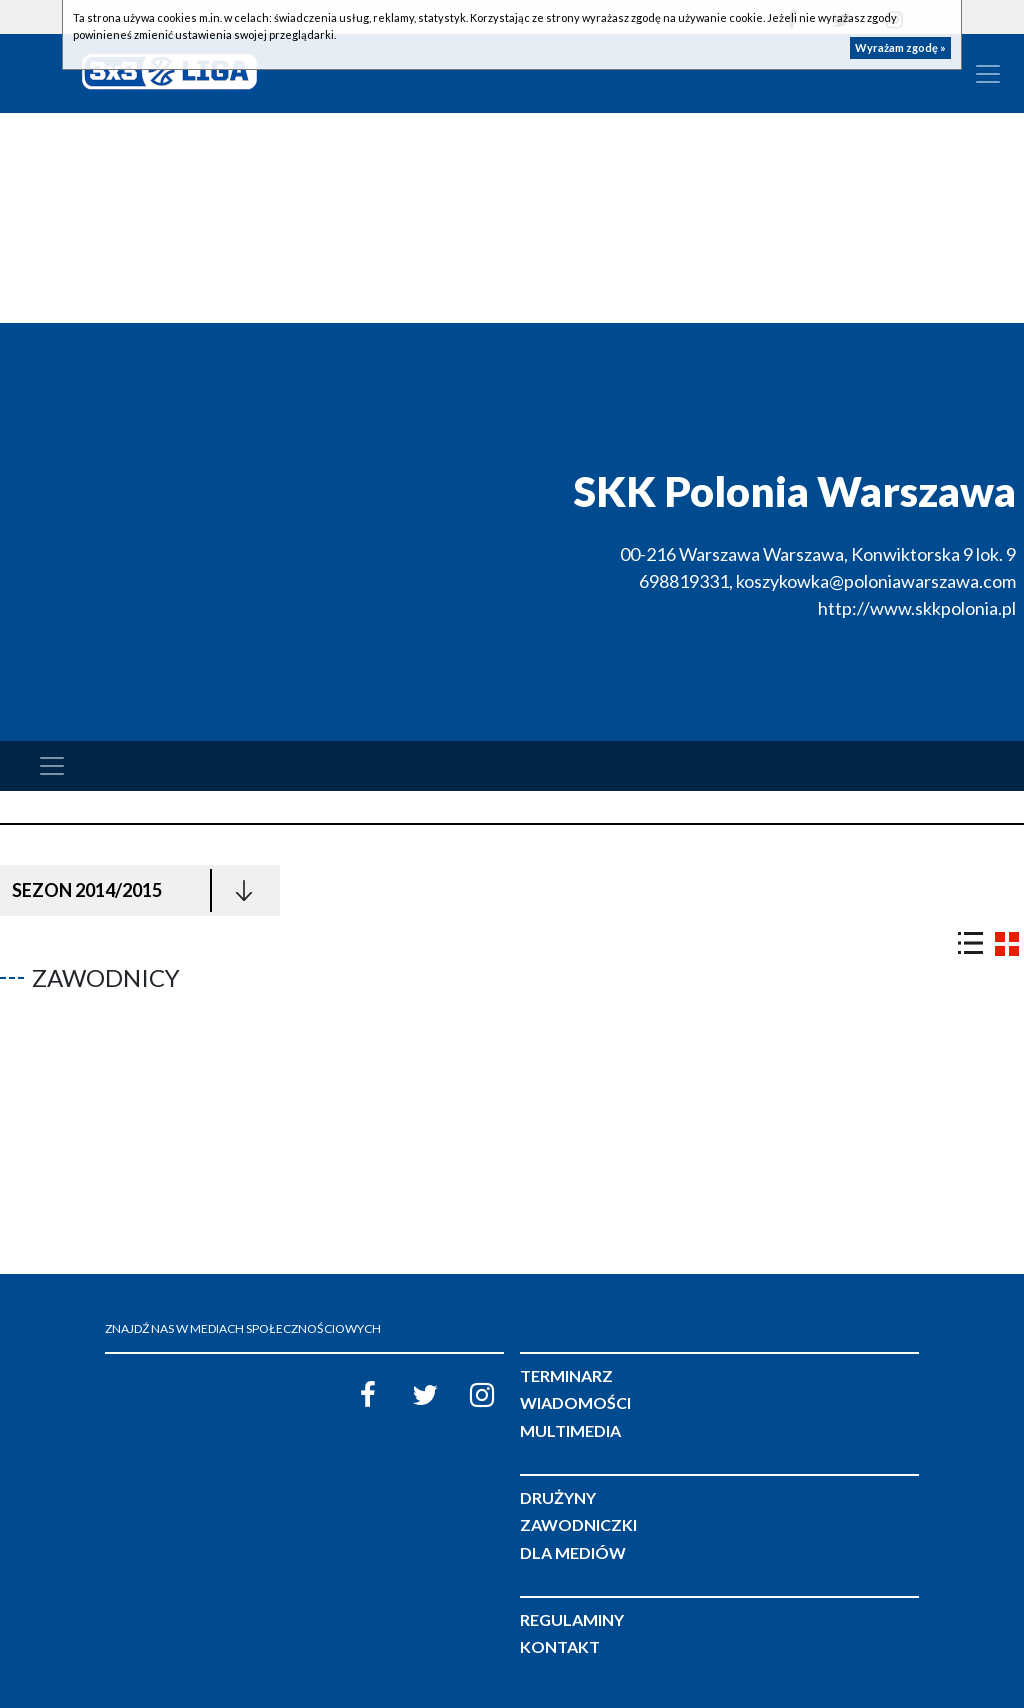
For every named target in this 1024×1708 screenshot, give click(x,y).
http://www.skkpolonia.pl (917, 608)
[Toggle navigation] (988, 74)
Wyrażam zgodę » (900, 47)
